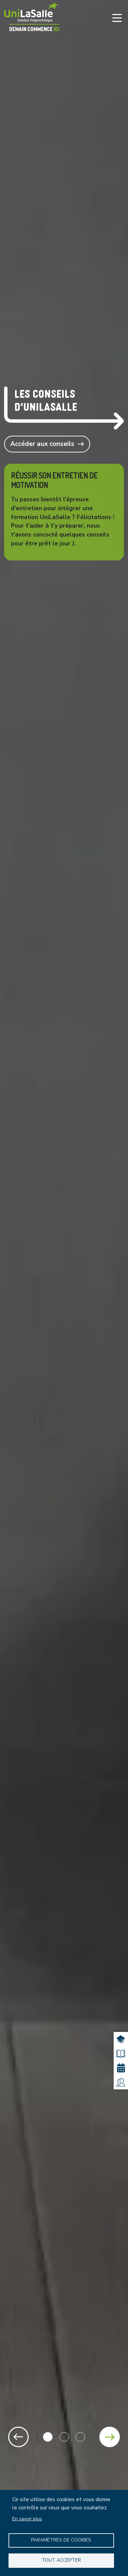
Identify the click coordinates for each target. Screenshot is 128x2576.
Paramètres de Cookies (61, 2540)
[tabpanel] (64, 1288)
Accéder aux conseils (42, 443)
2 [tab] (64, 2437)
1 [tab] (48, 2437)
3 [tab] (80, 2437)
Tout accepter (61, 2560)
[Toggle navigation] (117, 18)
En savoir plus (27, 2519)
